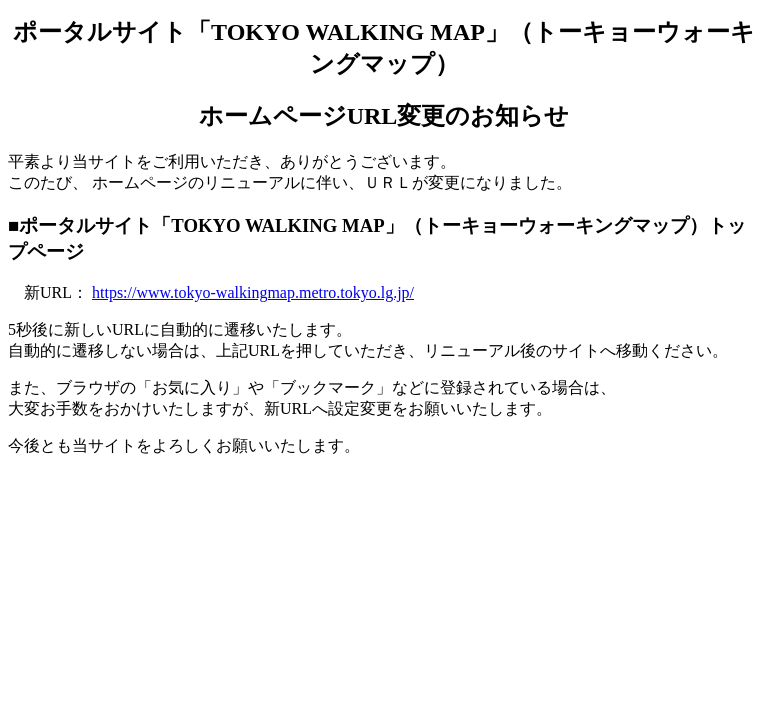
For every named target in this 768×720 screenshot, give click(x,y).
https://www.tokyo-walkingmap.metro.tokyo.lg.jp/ (253, 292)
